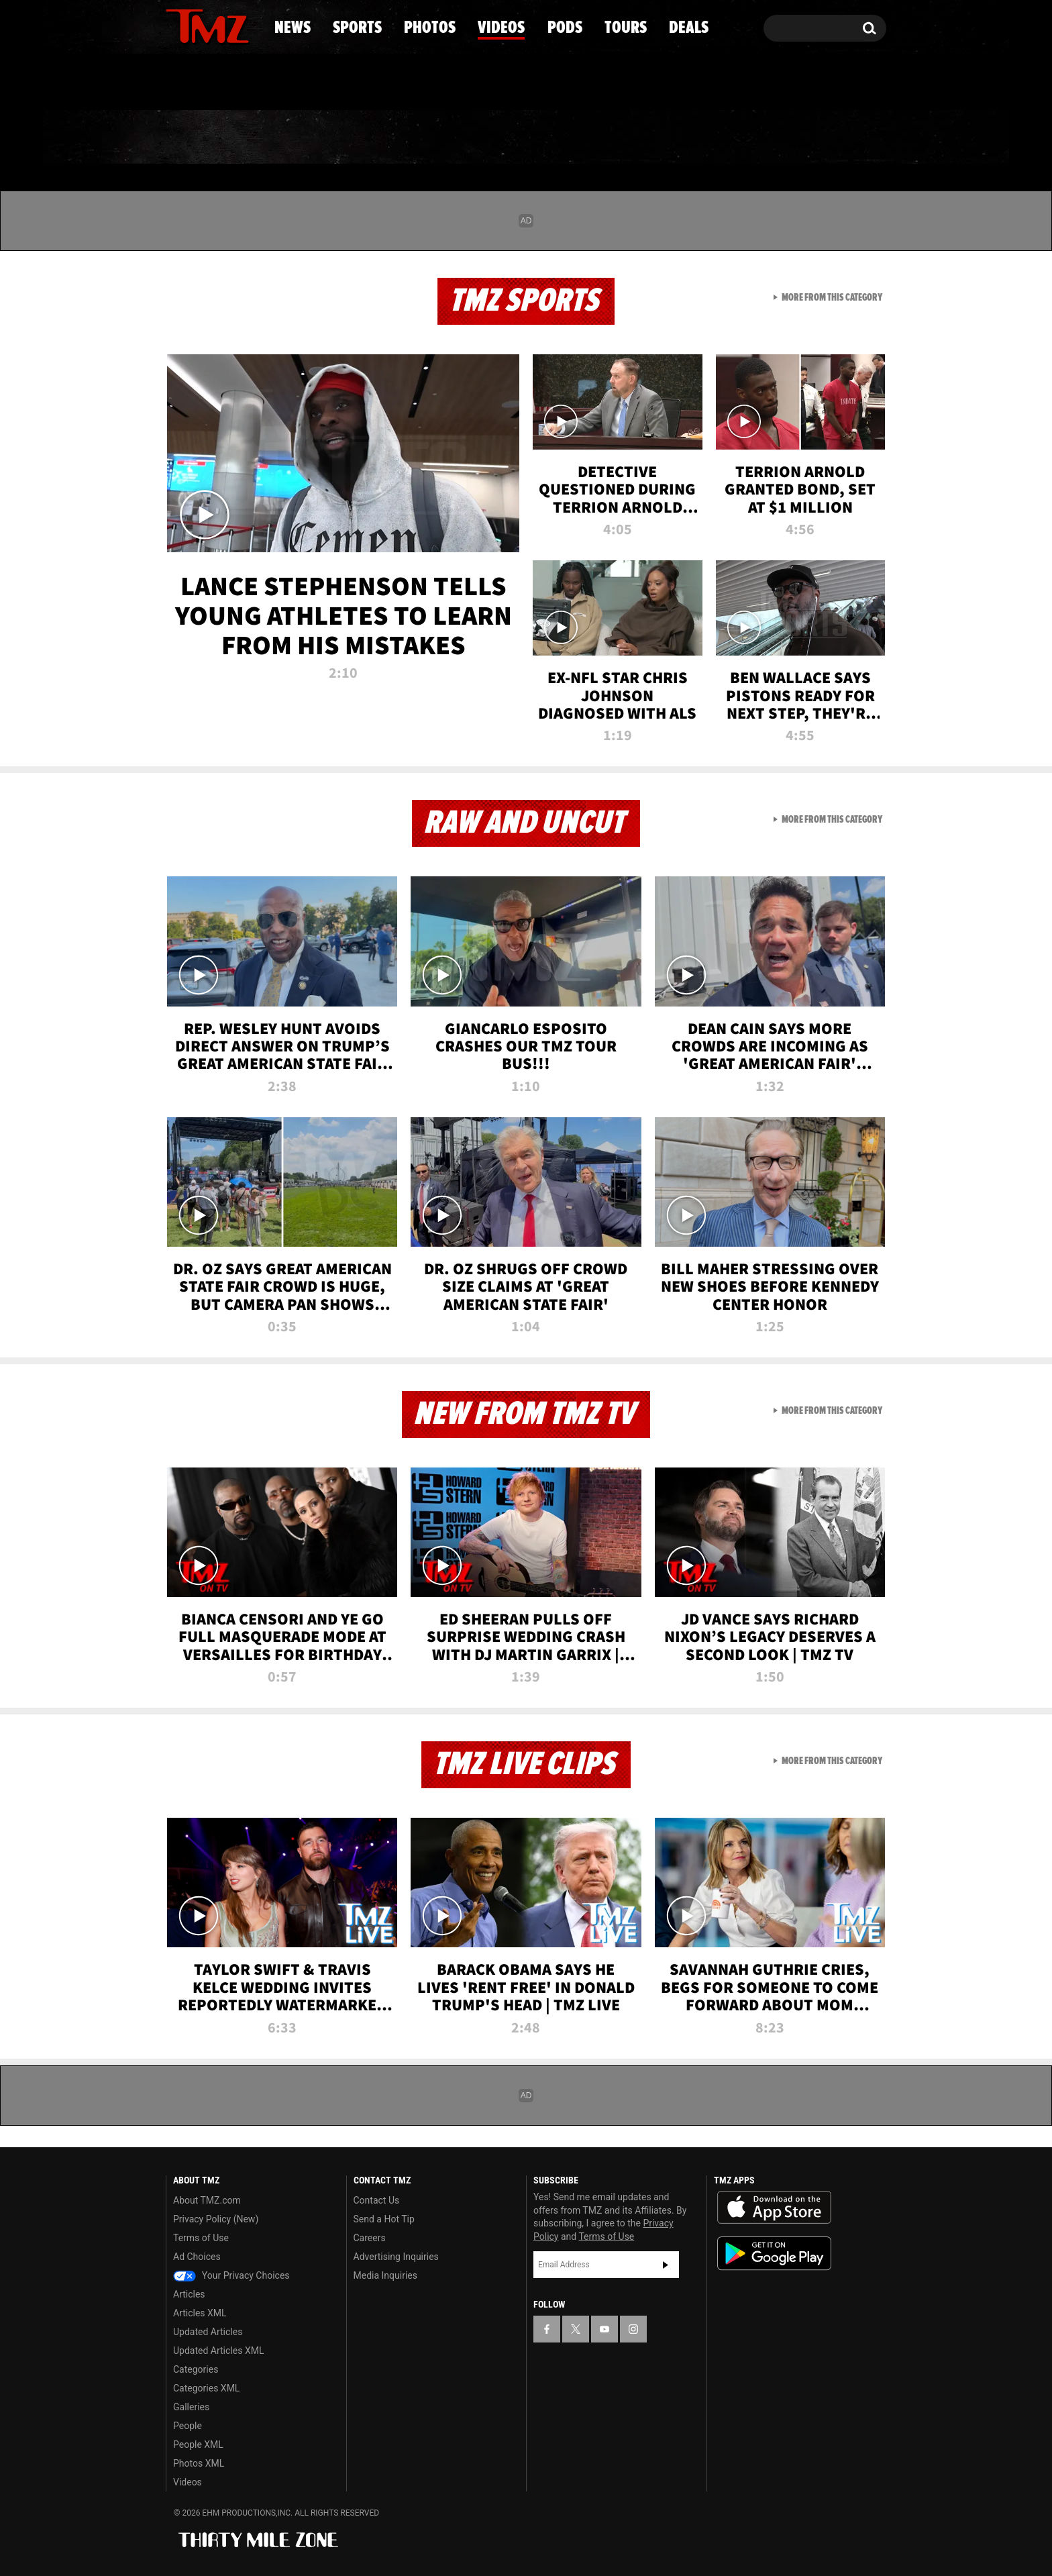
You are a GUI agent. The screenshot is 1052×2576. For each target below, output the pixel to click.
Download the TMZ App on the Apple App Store (774, 2207)
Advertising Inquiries (396, 2256)
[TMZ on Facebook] (177, 25)
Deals (828, 137)
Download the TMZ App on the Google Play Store (774, 2253)
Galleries (191, 2407)
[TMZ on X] (197, 25)
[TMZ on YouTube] (604, 2329)
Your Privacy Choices (231, 2275)
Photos (417, 137)
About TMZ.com (207, 2200)
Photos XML (198, 2463)
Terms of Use (201, 2237)
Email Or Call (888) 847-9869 (320, 83)
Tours (727, 137)
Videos (529, 137)
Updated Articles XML (218, 2350)
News (198, 137)
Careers (370, 2237)
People (187, 2425)
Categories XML (206, 2388)
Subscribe (665, 2264)
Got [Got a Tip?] (208, 82)
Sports (301, 137)
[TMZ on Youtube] (220, 25)
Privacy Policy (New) (215, 2219)
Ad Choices (197, 2256)
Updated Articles (207, 2331)
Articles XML (200, 2313)
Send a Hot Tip (384, 2219)
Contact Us (377, 2200)
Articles (189, 2294)
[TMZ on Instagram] (245, 25)
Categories (195, 2369)
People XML (198, 2444)
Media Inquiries (385, 2275)
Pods (630, 137)
